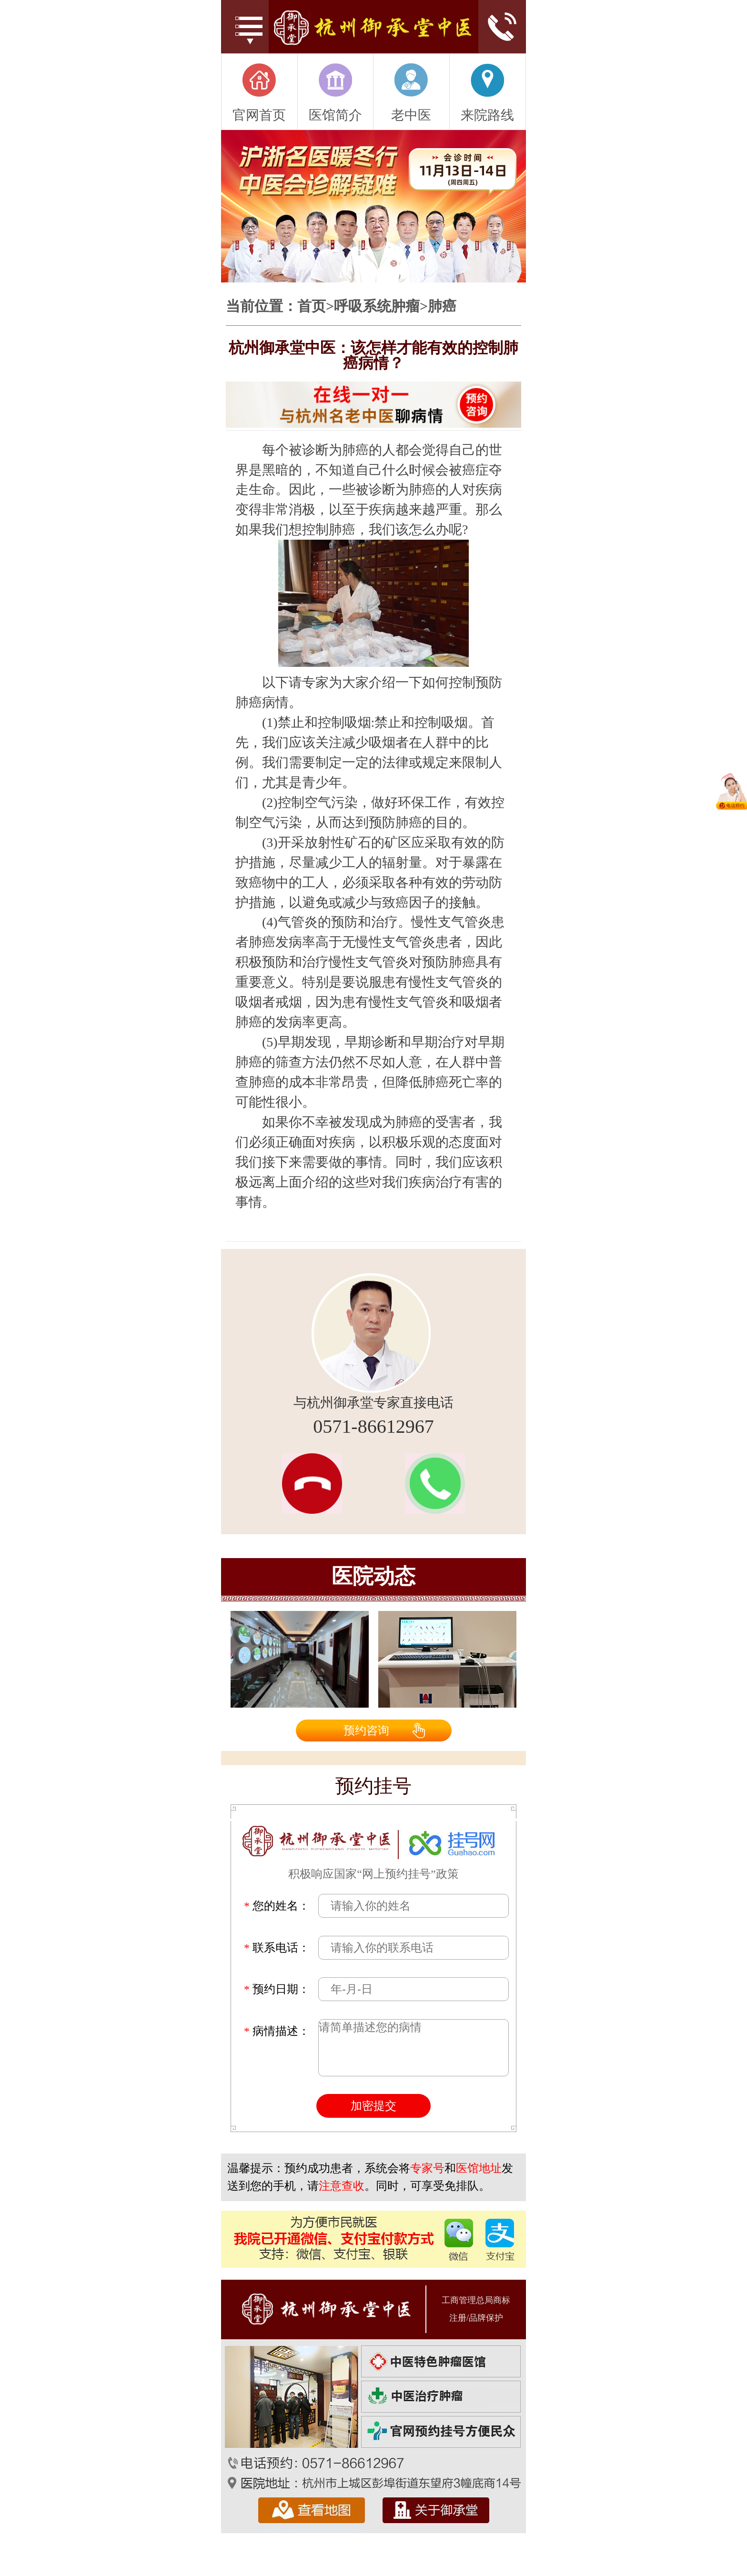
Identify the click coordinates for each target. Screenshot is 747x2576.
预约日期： (277, 1989)
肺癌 (442, 306)
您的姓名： (277, 1906)
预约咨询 (366, 1730)
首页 (311, 306)
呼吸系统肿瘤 (377, 306)
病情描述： (277, 2031)
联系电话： (277, 1948)
